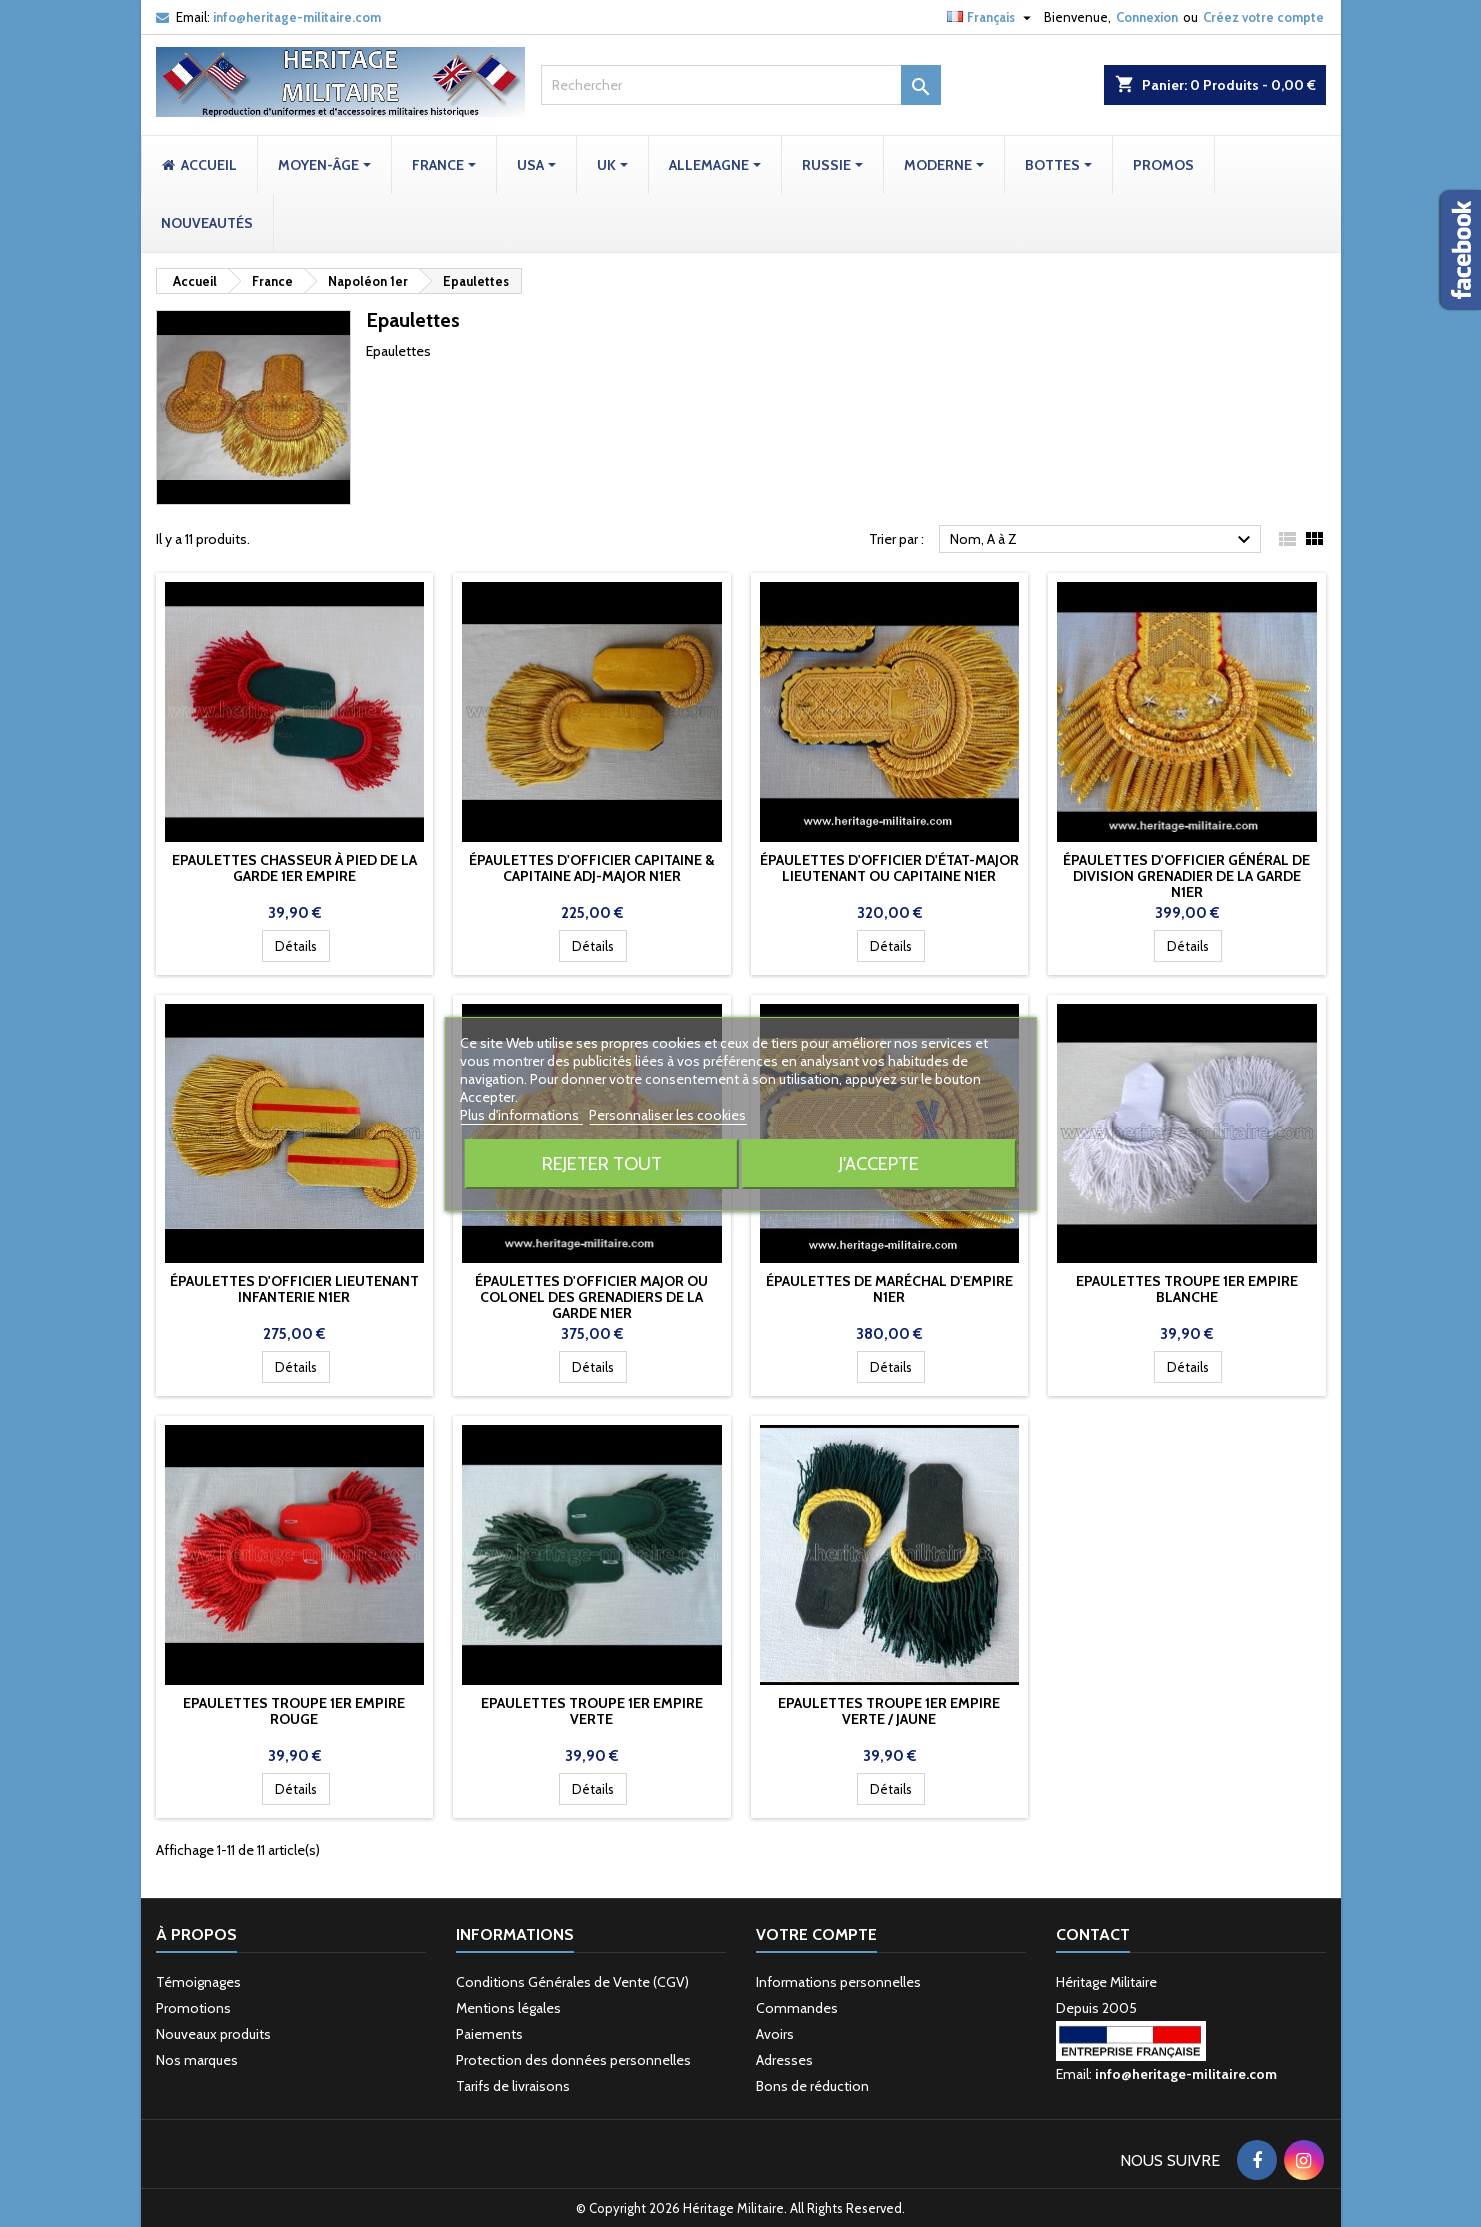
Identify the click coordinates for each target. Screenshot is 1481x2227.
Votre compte (816, 1934)
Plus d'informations (521, 1115)
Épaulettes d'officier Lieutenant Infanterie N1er (294, 1289)
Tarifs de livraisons (513, 2086)
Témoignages (198, 1982)
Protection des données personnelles (573, 2060)
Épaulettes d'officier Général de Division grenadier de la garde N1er (1186, 876)
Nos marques (197, 2060)
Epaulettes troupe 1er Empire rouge (294, 1711)
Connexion (1147, 17)
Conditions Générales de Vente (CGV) (572, 1982)
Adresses (784, 2060)
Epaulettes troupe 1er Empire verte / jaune (889, 1711)
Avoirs (775, 2034)
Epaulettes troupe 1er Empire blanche (1187, 1289)
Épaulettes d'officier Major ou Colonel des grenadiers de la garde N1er (591, 1297)
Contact (1093, 1934)
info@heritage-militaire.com (297, 17)
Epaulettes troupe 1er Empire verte (592, 1711)
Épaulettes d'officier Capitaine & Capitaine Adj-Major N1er (592, 868)
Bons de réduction (812, 2086)
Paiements (489, 2034)
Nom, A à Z (1103, 540)
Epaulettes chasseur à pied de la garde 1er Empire (294, 868)
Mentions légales (508, 2008)
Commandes (797, 2008)
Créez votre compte (1263, 17)
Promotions (193, 2008)
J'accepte (879, 1163)
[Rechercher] (741, 85)
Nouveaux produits (213, 2034)
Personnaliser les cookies (667, 1115)
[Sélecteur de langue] (991, 17)
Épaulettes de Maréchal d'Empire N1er (889, 1289)
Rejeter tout (602, 1163)
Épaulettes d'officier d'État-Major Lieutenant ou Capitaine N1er (889, 868)
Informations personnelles (838, 1982)
